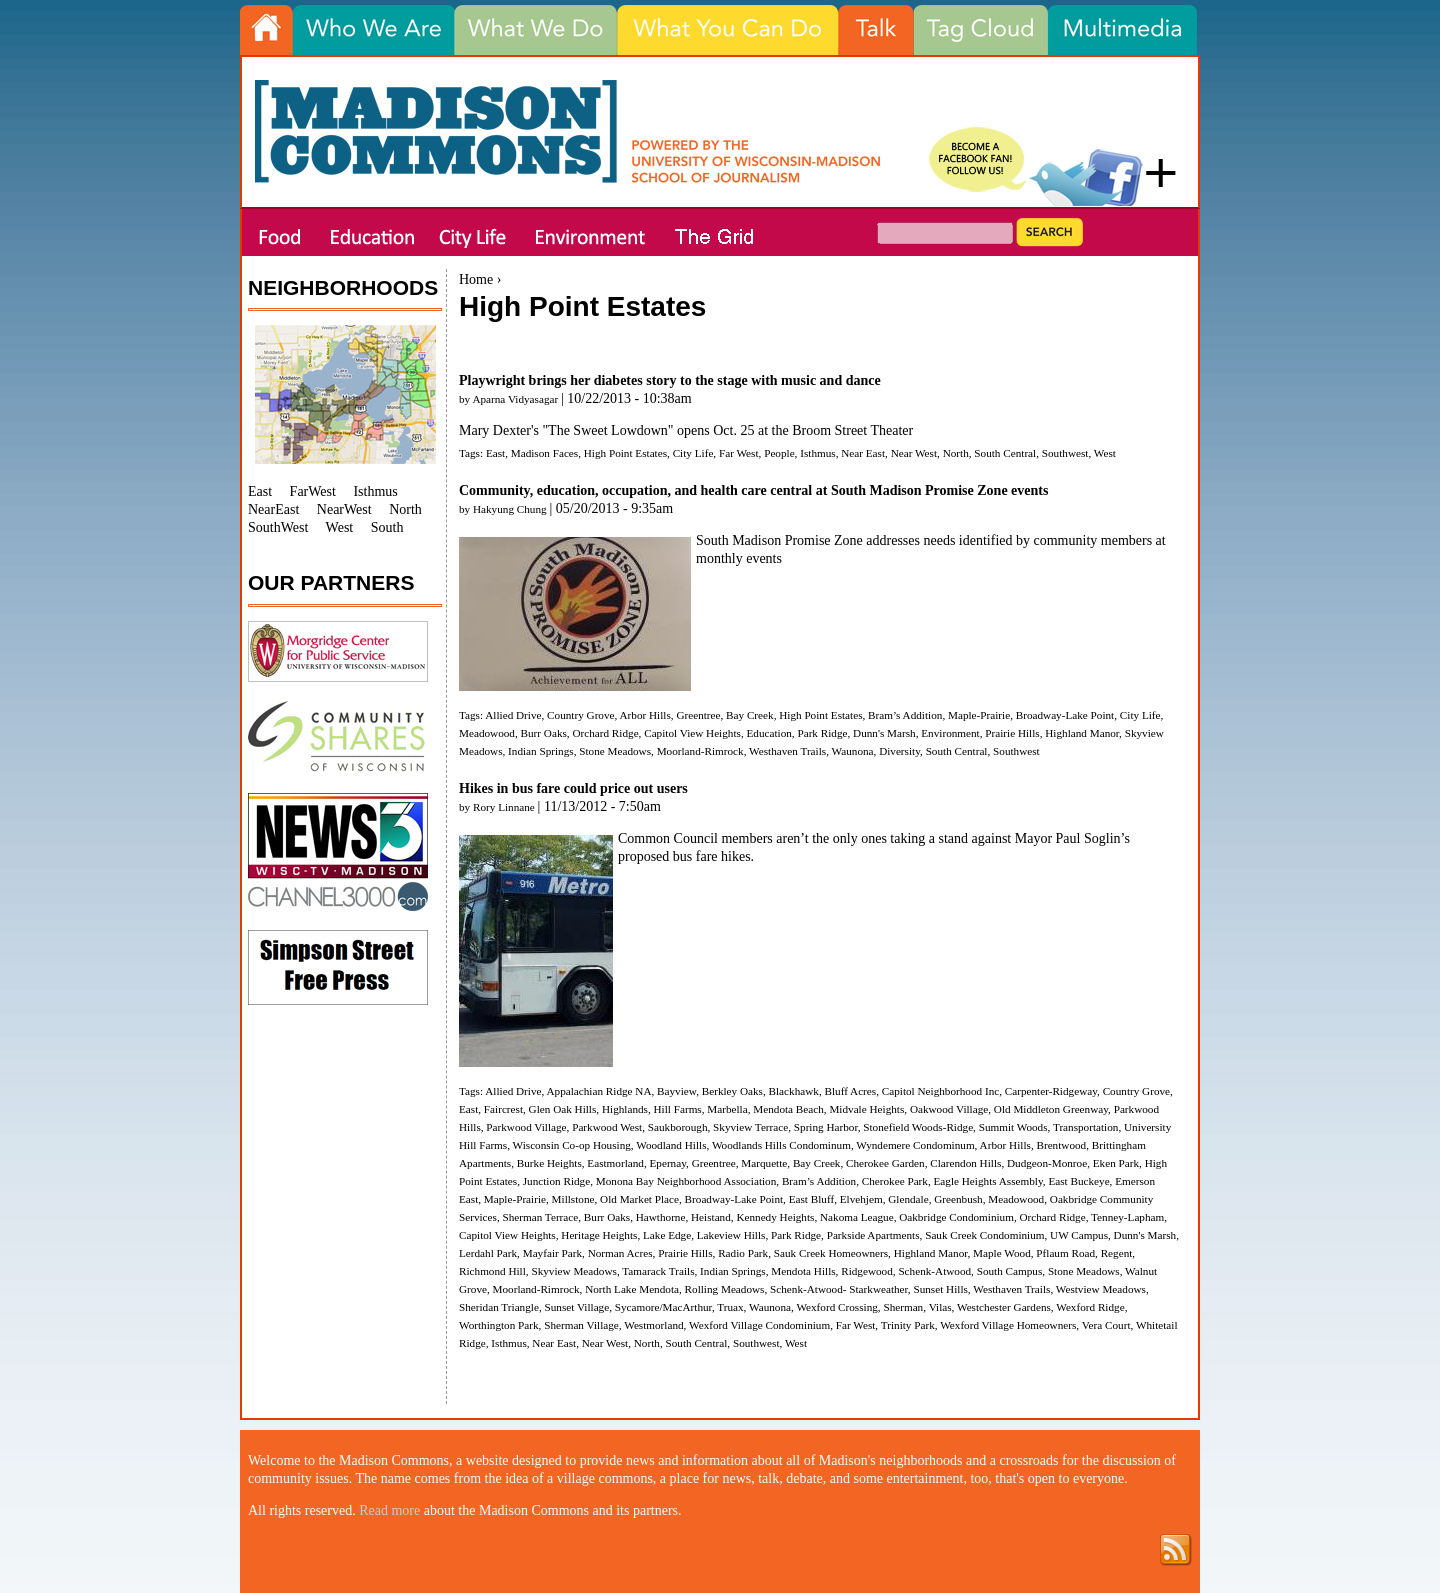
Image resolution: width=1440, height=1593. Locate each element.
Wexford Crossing (836, 1307)
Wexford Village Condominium (759, 1325)
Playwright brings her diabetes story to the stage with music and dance (670, 380)
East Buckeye (1078, 1181)
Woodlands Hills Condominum (781, 1145)
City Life (693, 453)
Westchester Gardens (1004, 1307)
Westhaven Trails (787, 751)
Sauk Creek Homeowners (831, 1253)
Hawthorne (661, 1217)
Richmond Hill (492, 1271)
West (1105, 453)
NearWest (344, 509)
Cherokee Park (895, 1181)
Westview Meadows (1101, 1289)
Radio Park (743, 1253)
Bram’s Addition (905, 715)
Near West (914, 453)
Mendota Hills (803, 1271)
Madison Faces (544, 453)
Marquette (764, 1163)
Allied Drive (513, 715)
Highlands (625, 1109)
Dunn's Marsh (884, 733)
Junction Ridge (556, 1181)
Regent (1117, 1253)
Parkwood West (607, 1127)
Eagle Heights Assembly (988, 1181)
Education (768, 733)
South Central (1005, 453)
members (748, 838)
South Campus (1010, 1271)
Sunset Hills (940, 1289)
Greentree (698, 715)
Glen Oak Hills (563, 1109)
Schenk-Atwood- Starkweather (839, 1289)
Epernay (667, 1163)
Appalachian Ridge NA (598, 1091)
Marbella (727, 1109)
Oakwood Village (949, 1109)
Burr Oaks (544, 733)
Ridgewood (867, 1271)
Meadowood (487, 733)
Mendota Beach (788, 1109)
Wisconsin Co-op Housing (572, 1145)
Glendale (908, 1199)
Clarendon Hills (965, 1163)
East (495, 453)
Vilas (940, 1307)
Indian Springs (541, 751)
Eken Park (1116, 1163)
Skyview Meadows (573, 1271)
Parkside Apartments (873, 1235)
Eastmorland (615, 1163)
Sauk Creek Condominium (984, 1235)
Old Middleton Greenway (1051, 1109)
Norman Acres (620, 1253)
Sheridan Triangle (499, 1307)
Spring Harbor (826, 1127)
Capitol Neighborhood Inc (940, 1091)
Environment (950, 733)
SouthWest (278, 527)
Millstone (573, 1199)
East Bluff (811, 1199)
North (956, 453)
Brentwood (1061, 1145)
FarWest (313, 491)
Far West (739, 453)
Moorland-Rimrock (700, 751)
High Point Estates (625, 453)
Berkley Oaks (732, 1091)
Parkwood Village (526, 1127)
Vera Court (1106, 1325)
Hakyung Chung (510, 509)
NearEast (273, 509)
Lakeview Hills (731, 1235)
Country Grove (580, 715)
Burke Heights (549, 1163)
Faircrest (503, 1109)
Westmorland (653, 1325)
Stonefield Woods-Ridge (918, 1127)
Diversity (899, 751)
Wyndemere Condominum (915, 1145)
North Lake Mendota (632, 1289)
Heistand (711, 1217)
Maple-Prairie (979, 715)
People (779, 453)
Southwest (1065, 453)
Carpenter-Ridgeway (1051, 1091)
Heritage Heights (599, 1235)
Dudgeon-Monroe (1047, 1163)
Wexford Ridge (1090, 1307)
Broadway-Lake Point (1065, 715)
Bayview (676, 1091)
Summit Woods (1013, 1127)
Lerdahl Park (488, 1253)
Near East (863, 453)
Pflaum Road (1065, 1253)
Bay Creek (750, 715)
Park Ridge (822, 733)
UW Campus (1079, 1235)
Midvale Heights (866, 1109)
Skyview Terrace (750, 1127)
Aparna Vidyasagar (515, 399)
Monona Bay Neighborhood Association (686, 1181)
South (387, 527)
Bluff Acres (850, 1091)
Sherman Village (581, 1325)
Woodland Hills (671, 1145)
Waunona (853, 751)
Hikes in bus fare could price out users (573, 788)
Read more (389, 1510)
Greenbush (958, 1199)
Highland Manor (1082, 733)
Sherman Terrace (541, 1217)
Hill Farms (678, 1109)
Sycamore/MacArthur (663, 1307)
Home (476, 279)
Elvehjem (861, 1199)
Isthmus (817, 453)
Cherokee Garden (885, 1163)
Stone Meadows (615, 751)
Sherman (903, 1307)
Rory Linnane (504, 807)
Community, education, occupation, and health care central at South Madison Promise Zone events (753, 490)
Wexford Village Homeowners (1008, 1325)
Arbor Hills (645, 715)
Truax (730, 1307)
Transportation (1085, 1127)
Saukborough (678, 1127)
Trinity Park (908, 1325)
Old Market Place (639, 1199)
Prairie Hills (1012, 733)
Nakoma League (857, 1217)
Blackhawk (794, 1091)
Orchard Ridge (605, 733)
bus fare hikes (712, 856)
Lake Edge (667, 1235)
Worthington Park (499, 1325)
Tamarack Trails (658, 1271)
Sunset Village (576, 1307)
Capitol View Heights (692, 733)
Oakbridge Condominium (956, 1217)
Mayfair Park (552, 1253)
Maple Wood (1002, 1253)
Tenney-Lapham (1127, 1217)
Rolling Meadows (725, 1289)
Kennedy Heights (775, 1217)
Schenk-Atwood (934, 1271)
